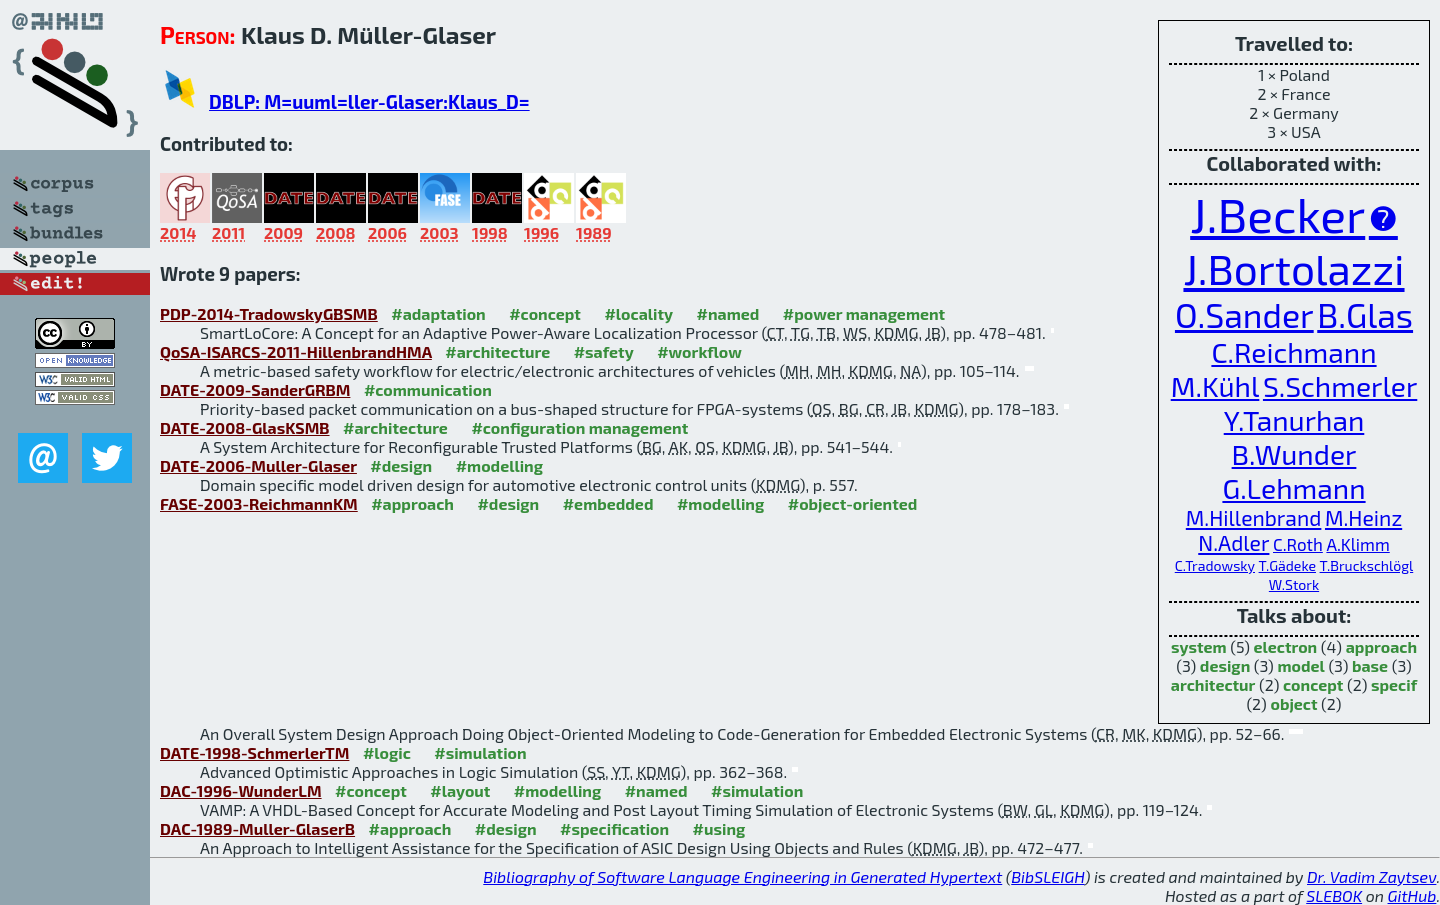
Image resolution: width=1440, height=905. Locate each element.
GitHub (1412, 895)
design (1225, 665)
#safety (604, 351)
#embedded (608, 503)
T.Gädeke (1287, 565)
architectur (1213, 684)
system (1199, 646)
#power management (864, 313)
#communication (428, 389)
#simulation (480, 752)
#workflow (699, 351)
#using (719, 828)
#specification (614, 828)
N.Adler (1233, 542)
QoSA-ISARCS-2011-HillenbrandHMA (296, 351)
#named (728, 313)
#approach (412, 503)
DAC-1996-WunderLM (241, 790)
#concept (545, 313)
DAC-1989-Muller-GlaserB (257, 828)
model (1300, 665)
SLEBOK (1334, 895)
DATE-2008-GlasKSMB (245, 427)
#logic (387, 752)
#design (401, 465)
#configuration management (579, 427)
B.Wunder (1294, 454)
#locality (638, 313)
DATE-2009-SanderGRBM (255, 389)
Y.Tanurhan (1294, 420)
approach (1381, 646)
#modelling (499, 465)
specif (1394, 684)
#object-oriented (853, 503)
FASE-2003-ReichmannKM (259, 503)
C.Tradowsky (1215, 565)
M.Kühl (1215, 386)
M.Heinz (1363, 517)
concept (1313, 684)
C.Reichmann (1293, 352)
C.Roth (1298, 544)
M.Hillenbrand (1254, 517)
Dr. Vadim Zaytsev (1371, 876)
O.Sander (1244, 314)
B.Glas (1365, 314)
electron (1285, 646)
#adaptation (438, 313)
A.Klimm (1357, 544)
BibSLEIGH (1047, 876)
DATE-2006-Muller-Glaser (258, 465)
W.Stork (1294, 584)
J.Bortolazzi (1293, 268)
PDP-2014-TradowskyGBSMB (269, 313)
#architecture (497, 351)
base (1370, 665)
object (1293, 703)
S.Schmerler (1340, 386)
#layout (460, 790)
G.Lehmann (1293, 488)
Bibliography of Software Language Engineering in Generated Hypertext (742, 876)
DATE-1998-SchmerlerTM (254, 752)
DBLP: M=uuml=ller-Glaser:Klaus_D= (369, 101)
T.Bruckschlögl (1367, 565)
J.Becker (1277, 214)
